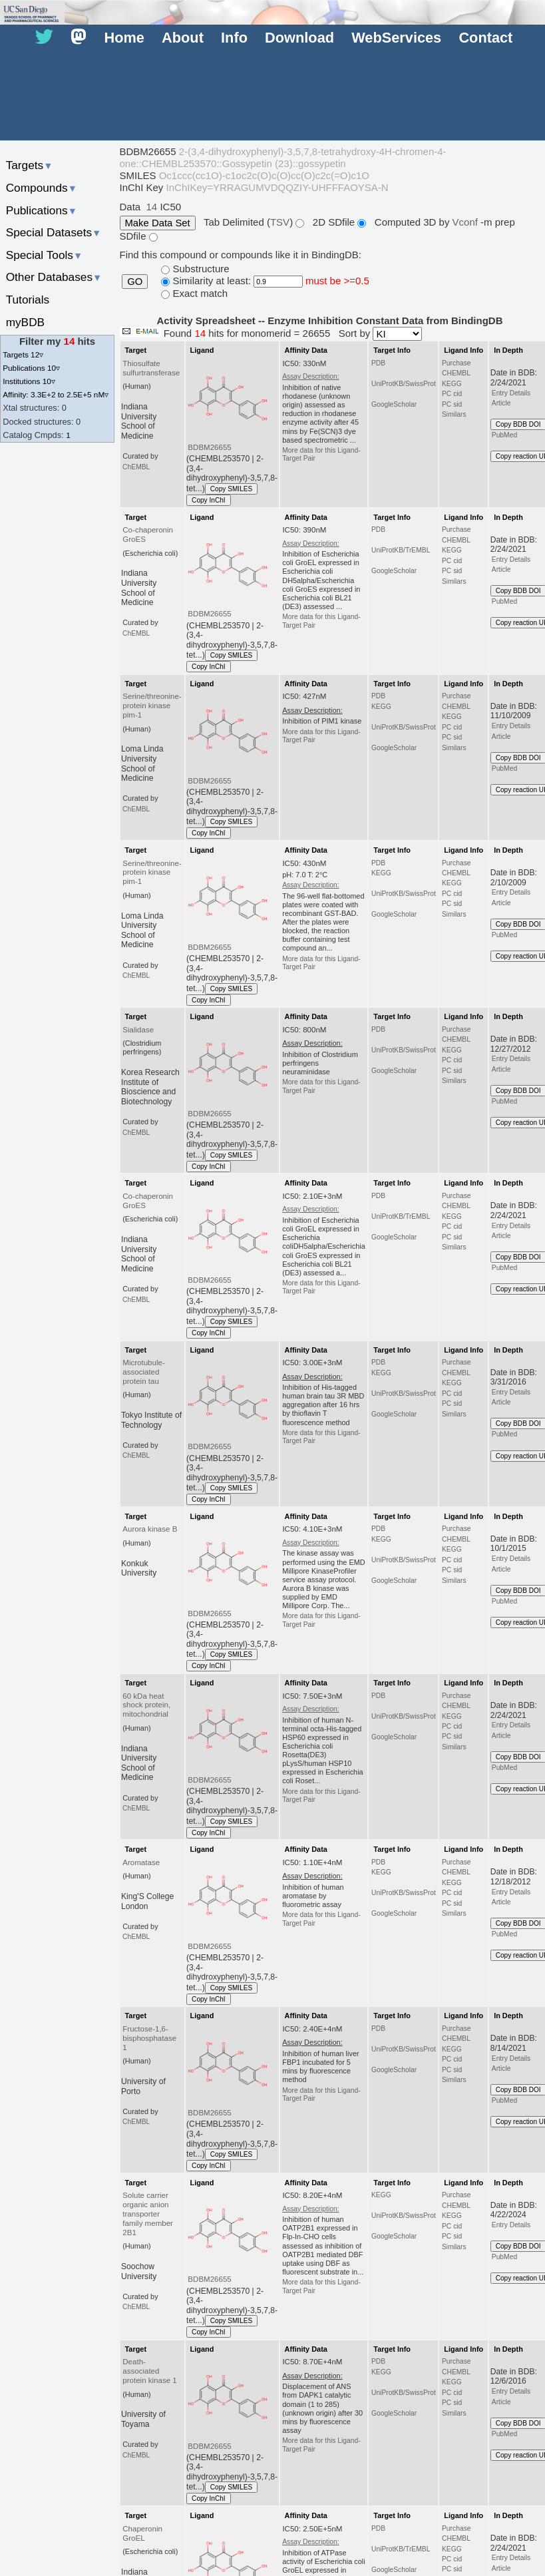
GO (134, 281)
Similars (454, 414)
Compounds (41, 187)
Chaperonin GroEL (142, 2533)
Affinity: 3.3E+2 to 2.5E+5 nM (55, 394)
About (183, 38)
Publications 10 (31, 367)
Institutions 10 (29, 381)
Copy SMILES (231, 489)
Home (124, 38)
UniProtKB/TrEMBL (400, 550)
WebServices (396, 38)
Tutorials (28, 299)
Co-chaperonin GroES (147, 534)
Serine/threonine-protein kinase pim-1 (151, 705)
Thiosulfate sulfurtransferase (151, 368)
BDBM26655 (209, 447)
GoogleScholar (394, 404)
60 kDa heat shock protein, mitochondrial (146, 1705)
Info (234, 38)
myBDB (25, 322)
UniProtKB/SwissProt (403, 383)
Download (299, 38)
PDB (378, 363)
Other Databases (54, 277)
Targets (29, 165)
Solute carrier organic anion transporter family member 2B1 (147, 2213)
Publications (41, 210)
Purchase (456, 363)
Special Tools (44, 255)
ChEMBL (136, 467)
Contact (485, 38)
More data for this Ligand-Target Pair (321, 454)
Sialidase (138, 1030)
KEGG (452, 383)
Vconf (467, 222)
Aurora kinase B (149, 1529)
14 (152, 206)
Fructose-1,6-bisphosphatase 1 (149, 2038)
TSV (279, 222)
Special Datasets (54, 232)
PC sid (452, 404)
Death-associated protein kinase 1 (149, 2371)
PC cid (452, 393)
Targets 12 (23, 354)
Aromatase (141, 1862)
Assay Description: (310, 376)
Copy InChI (209, 500)
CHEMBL (456, 373)
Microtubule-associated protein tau (143, 1372)
